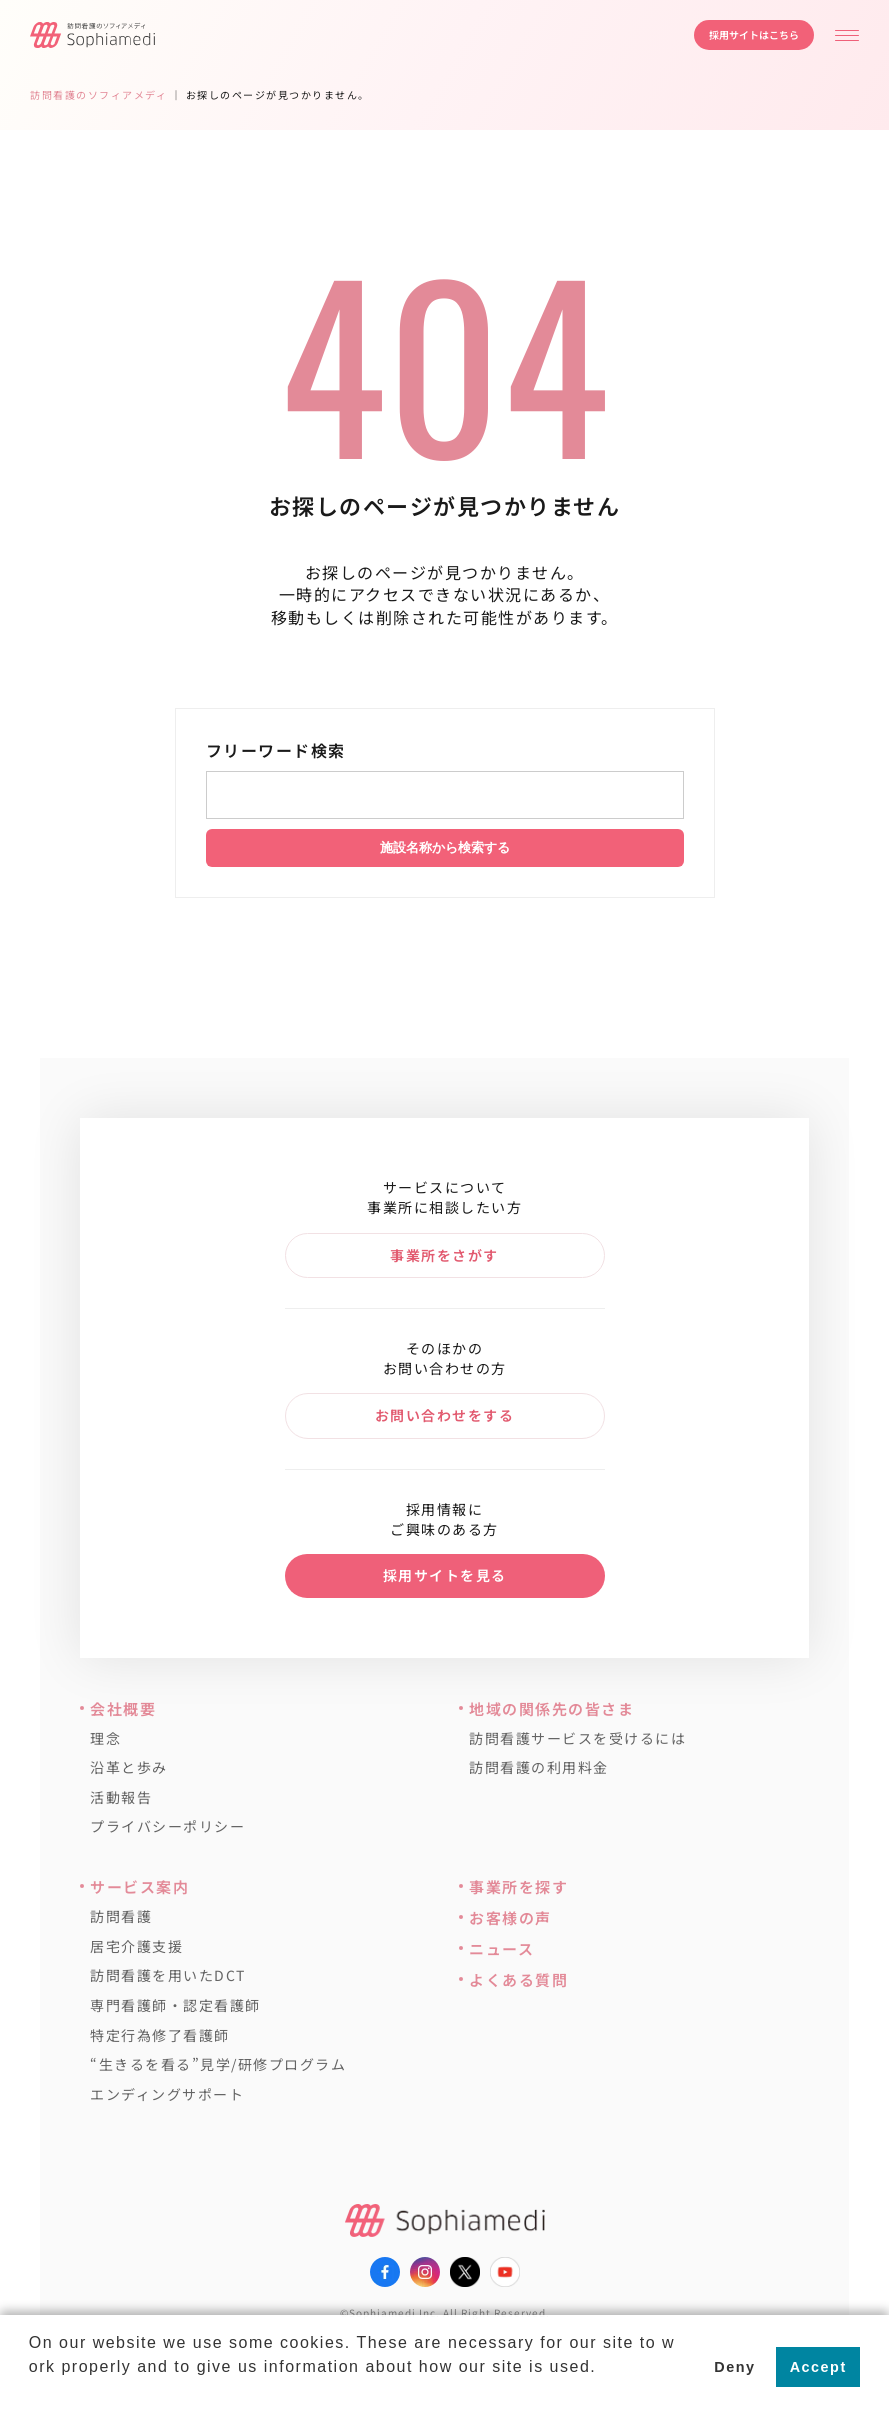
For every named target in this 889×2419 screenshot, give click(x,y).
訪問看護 (121, 1916)
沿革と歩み (129, 1767)
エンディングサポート (167, 2094)
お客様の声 (510, 1917)
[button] (32, 2393)
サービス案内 (139, 1886)
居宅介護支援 (136, 1946)
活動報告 (121, 1797)
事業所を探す (518, 1886)
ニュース (501, 1948)
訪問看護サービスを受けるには (577, 1738)
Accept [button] (818, 2367)
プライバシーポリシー (167, 1826)
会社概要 (123, 1708)
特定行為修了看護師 (160, 2035)
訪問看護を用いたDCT (168, 1975)
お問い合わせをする (445, 1415)
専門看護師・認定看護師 (175, 2005)
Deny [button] (734, 2367)
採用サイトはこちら (754, 34)
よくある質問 (518, 1979)
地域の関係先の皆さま (551, 1708)
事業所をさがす (444, 1255)
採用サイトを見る (445, 1575)
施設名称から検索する (445, 847)
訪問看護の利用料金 (539, 1767)
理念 (105, 1738)
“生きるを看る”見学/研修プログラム (218, 2064)
